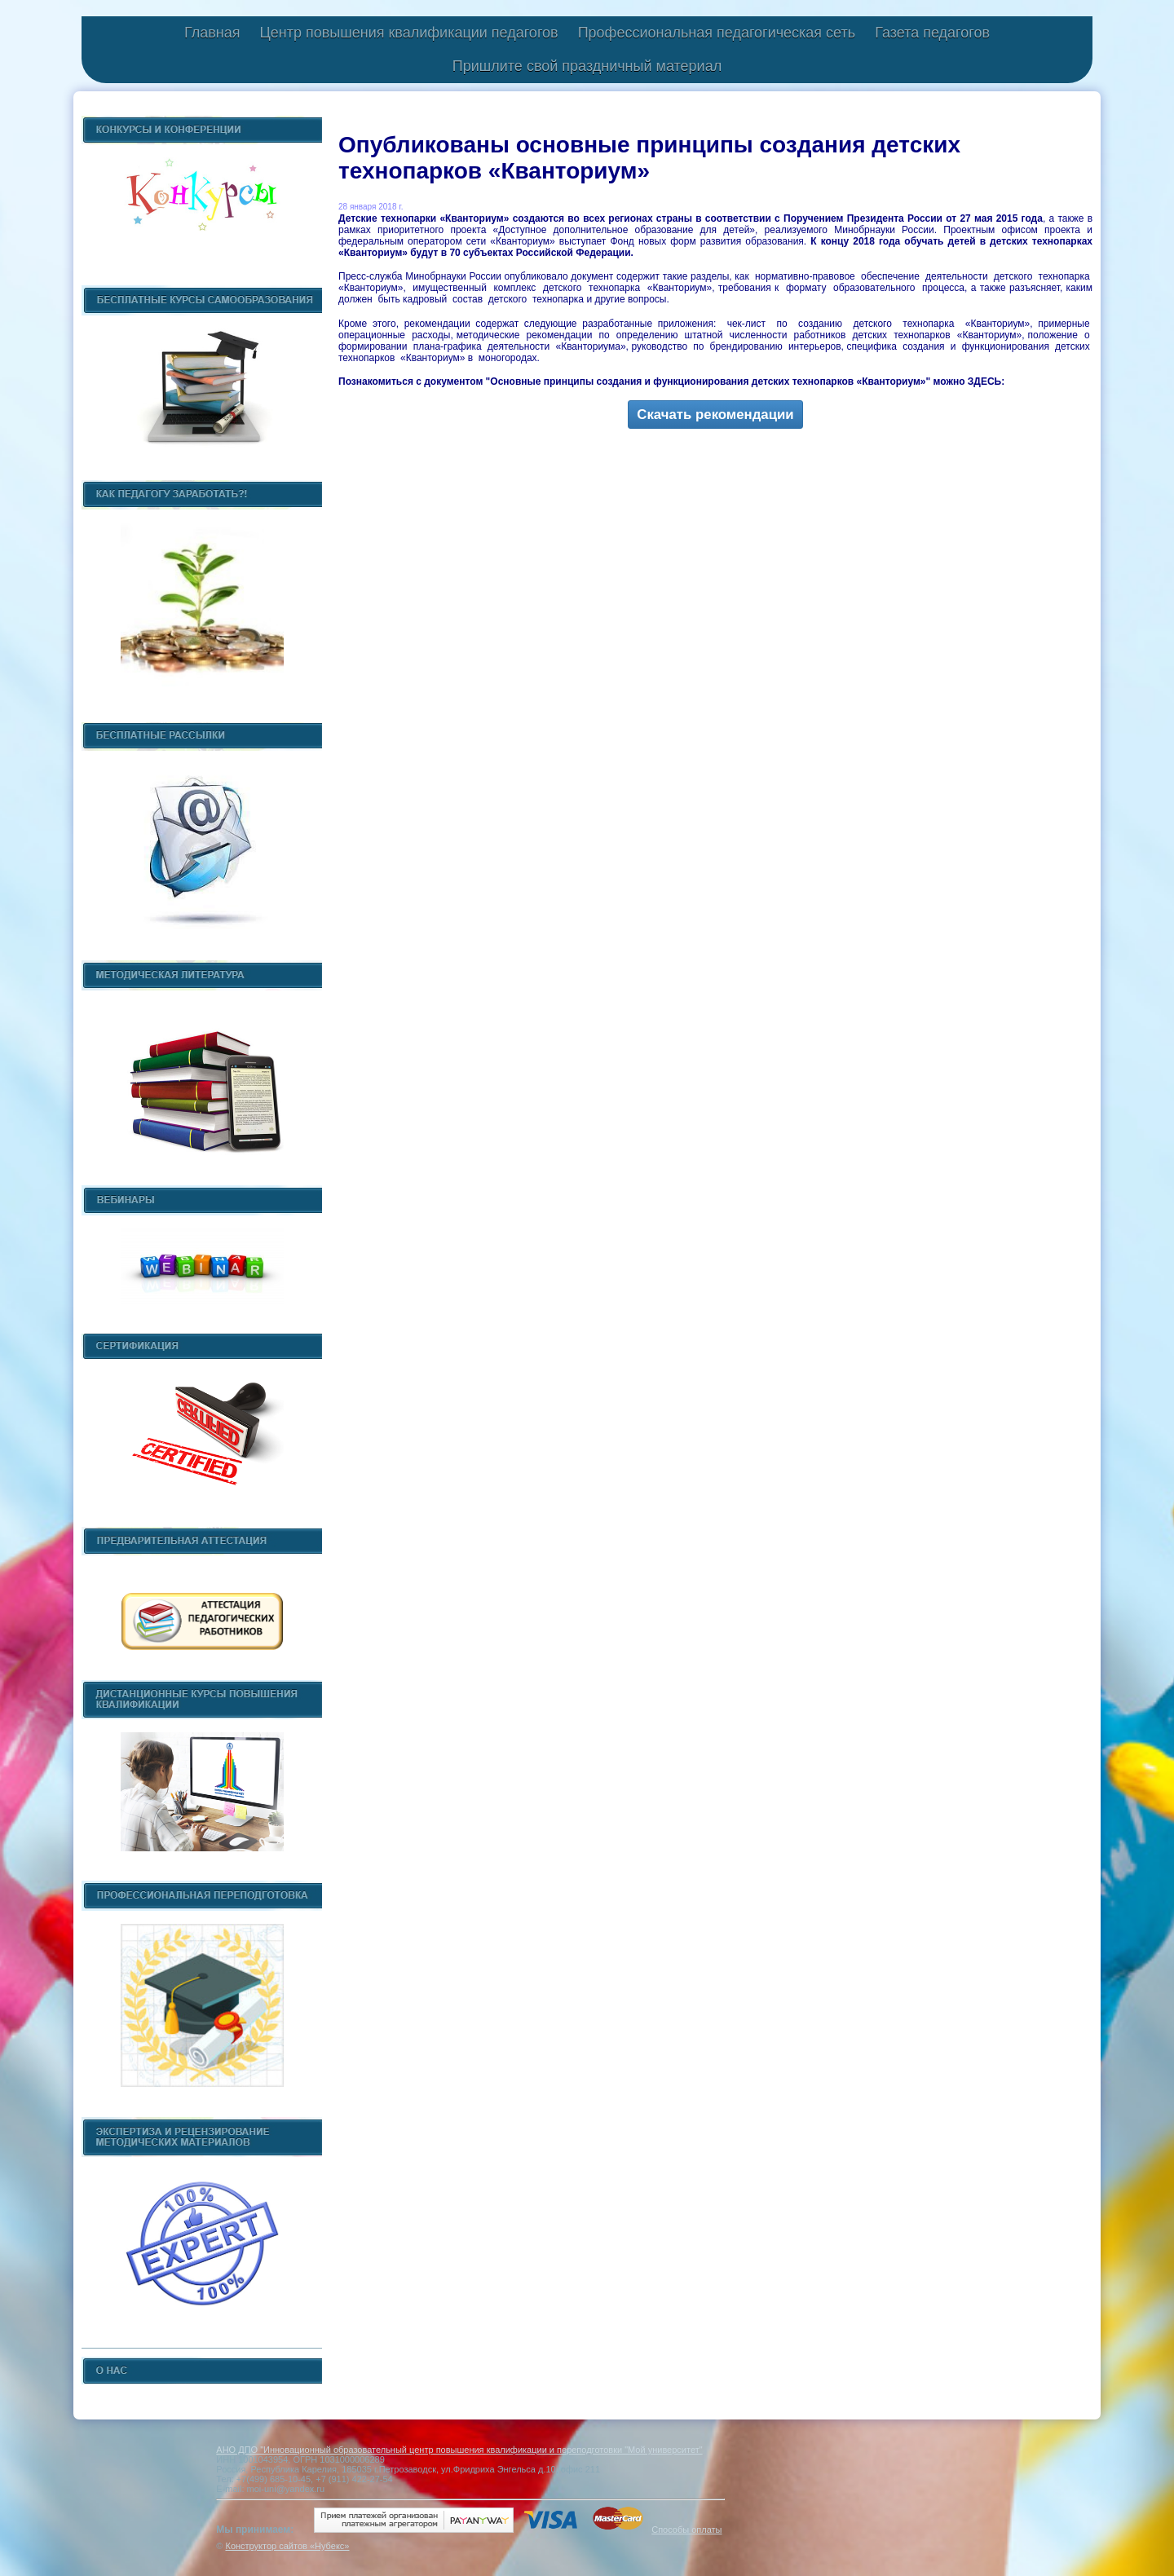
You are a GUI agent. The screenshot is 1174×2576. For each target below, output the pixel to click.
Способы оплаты (686, 2529)
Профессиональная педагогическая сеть (717, 32)
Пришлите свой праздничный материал (587, 66)
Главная (212, 32)
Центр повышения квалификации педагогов (408, 32)
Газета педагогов (932, 32)
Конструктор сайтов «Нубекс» (287, 2546)
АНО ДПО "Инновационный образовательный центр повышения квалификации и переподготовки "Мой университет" (459, 2450)
